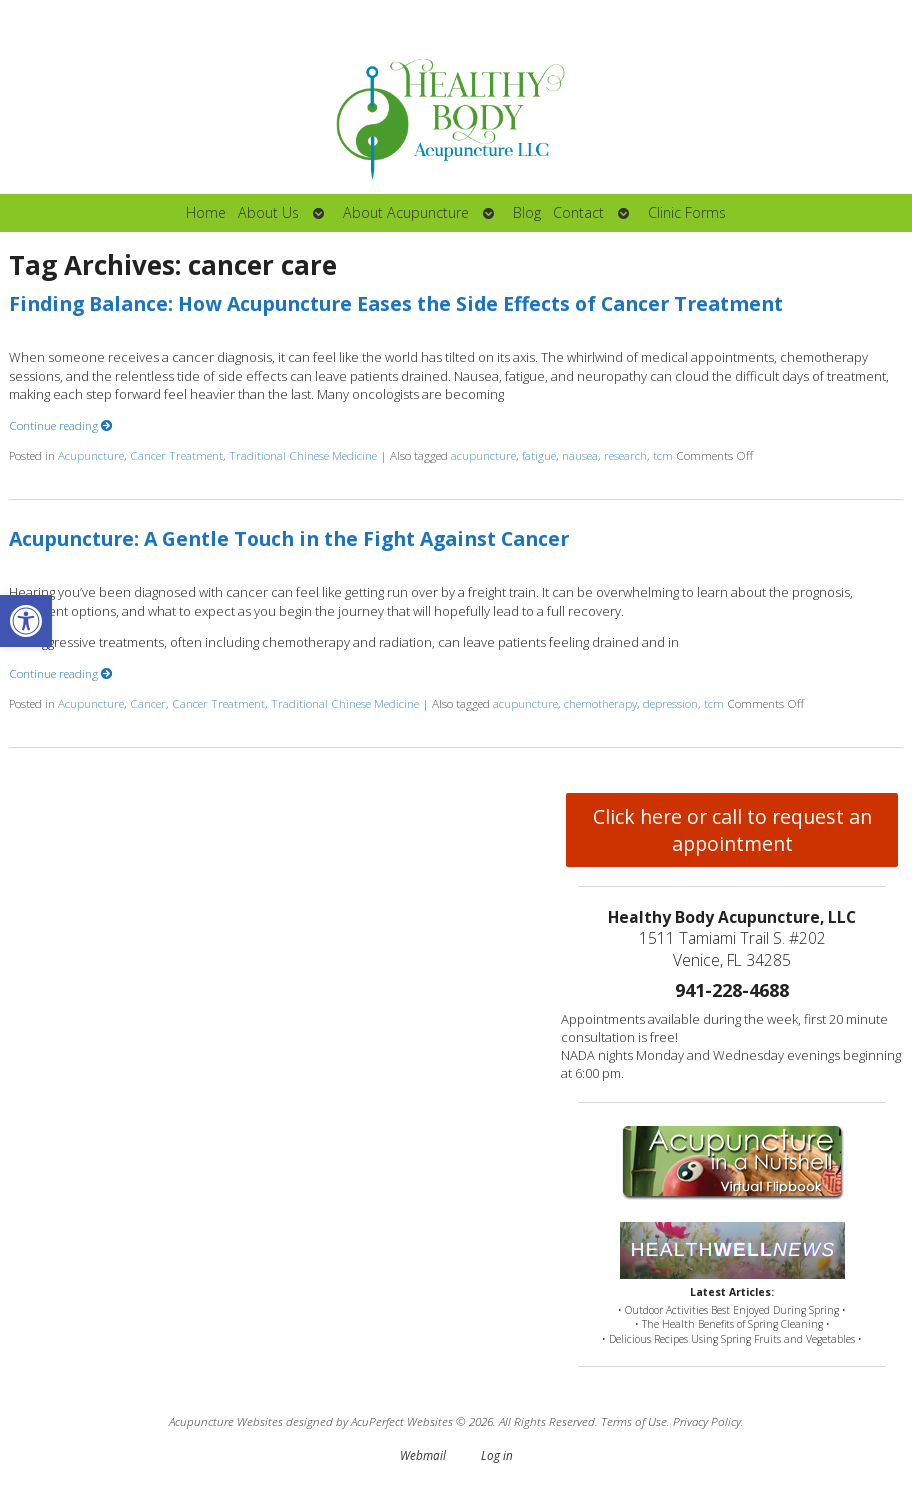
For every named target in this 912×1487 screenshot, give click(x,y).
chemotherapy (600, 703)
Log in (497, 1455)
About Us (268, 212)
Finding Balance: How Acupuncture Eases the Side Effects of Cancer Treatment (396, 303)
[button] (26, 621)
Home (206, 212)
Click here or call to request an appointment (732, 830)
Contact (578, 212)
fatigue (539, 455)
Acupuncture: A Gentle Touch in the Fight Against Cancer (289, 538)
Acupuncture (91, 455)
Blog (527, 212)
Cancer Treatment (176, 455)
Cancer (148, 703)
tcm (663, 455)
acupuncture (483, 455)
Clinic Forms (687, 212)
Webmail (423, 1455)
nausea (580, 455)
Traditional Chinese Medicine (303, 455)
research (625, 455)
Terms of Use (634, 1421)
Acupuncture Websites (226, 1421)
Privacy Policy (707, 1421)
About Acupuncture (406, 212)
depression (670, 703)
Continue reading (61, 425)
